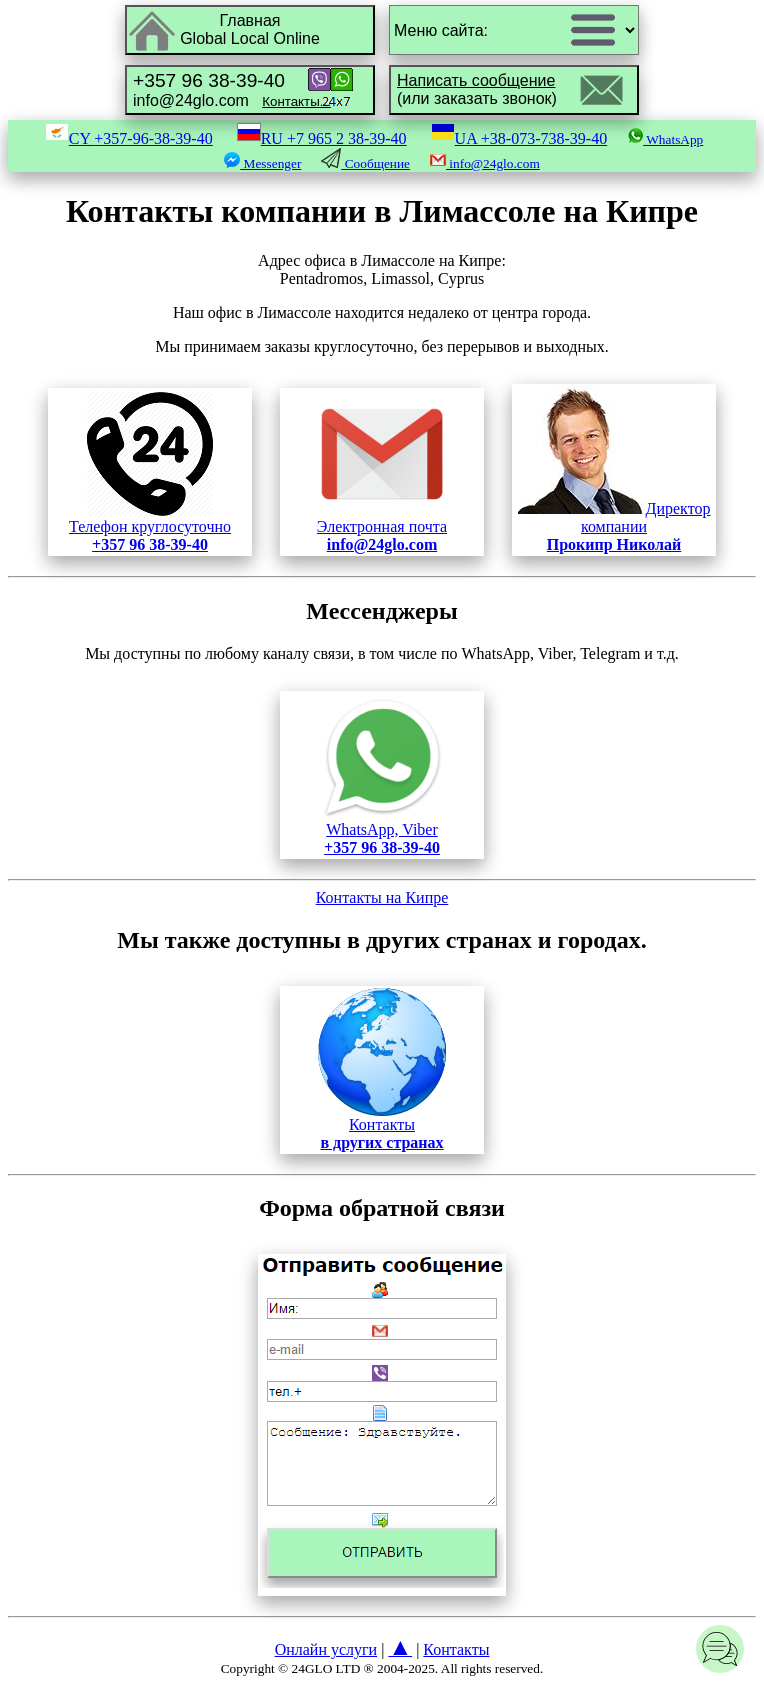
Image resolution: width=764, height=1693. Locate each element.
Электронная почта (382, 528)
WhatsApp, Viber (382, 831)
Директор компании (614, 526)
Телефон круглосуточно (150, 528)
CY (129, 138)
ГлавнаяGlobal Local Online (250, 29)
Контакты (382, 1126)
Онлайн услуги (326, 1649)
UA (519, 138)
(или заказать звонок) (477, 89)
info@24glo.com (232, 89)
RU (322, 138)
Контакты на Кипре (382, 897)
